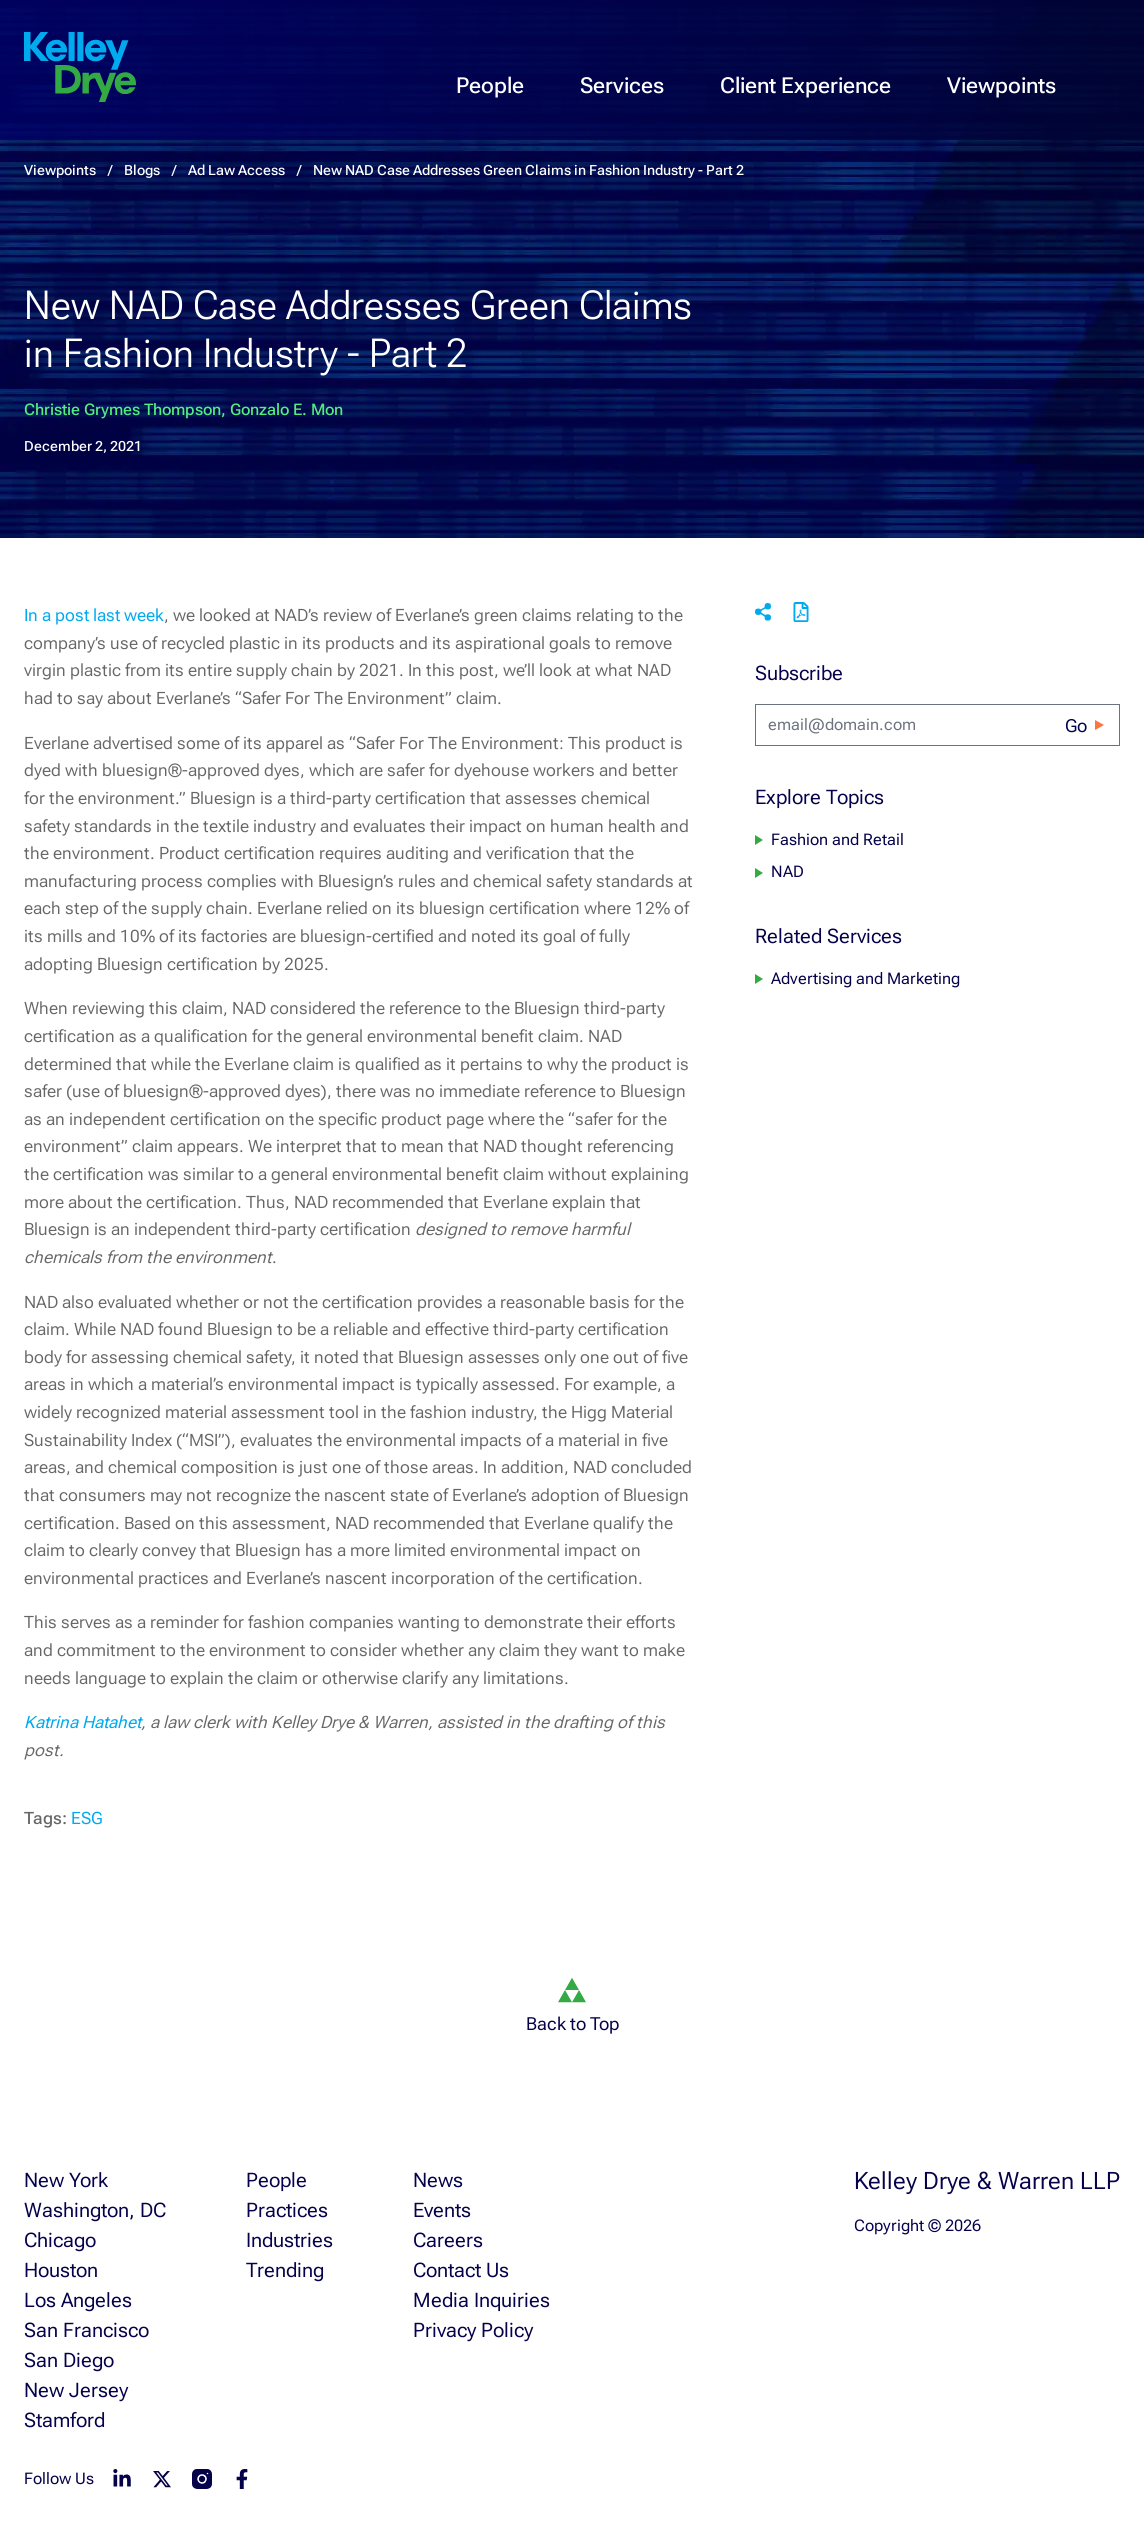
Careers (448, 2240)
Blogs (142, 170)
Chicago (60, 2240)
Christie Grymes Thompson (122, 409)
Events (442, 2210)
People (490, 85)
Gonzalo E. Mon (286, 409)
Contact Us (461, 2270)
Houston (61, 2270)
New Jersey (76, 2390)
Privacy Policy (473, 2330)
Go (1076, 725)
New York (66, 2180)
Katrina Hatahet (82, 1722)
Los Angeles (78, 2300)
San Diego (69, 2360)
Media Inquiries (481, 2300)
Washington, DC (95, 2210)
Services (622, 85)
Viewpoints (1001, 85)
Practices (287, 2210)
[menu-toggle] (1112, 66)
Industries (289, 2240)
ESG (87, 1818)
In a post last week (94, 615)
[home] (80, 68)
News (438, 2180)
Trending (285, 2270)
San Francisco (86, 2330)
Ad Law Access (236, 170)
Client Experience (805, 85)
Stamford (64, 2420)
